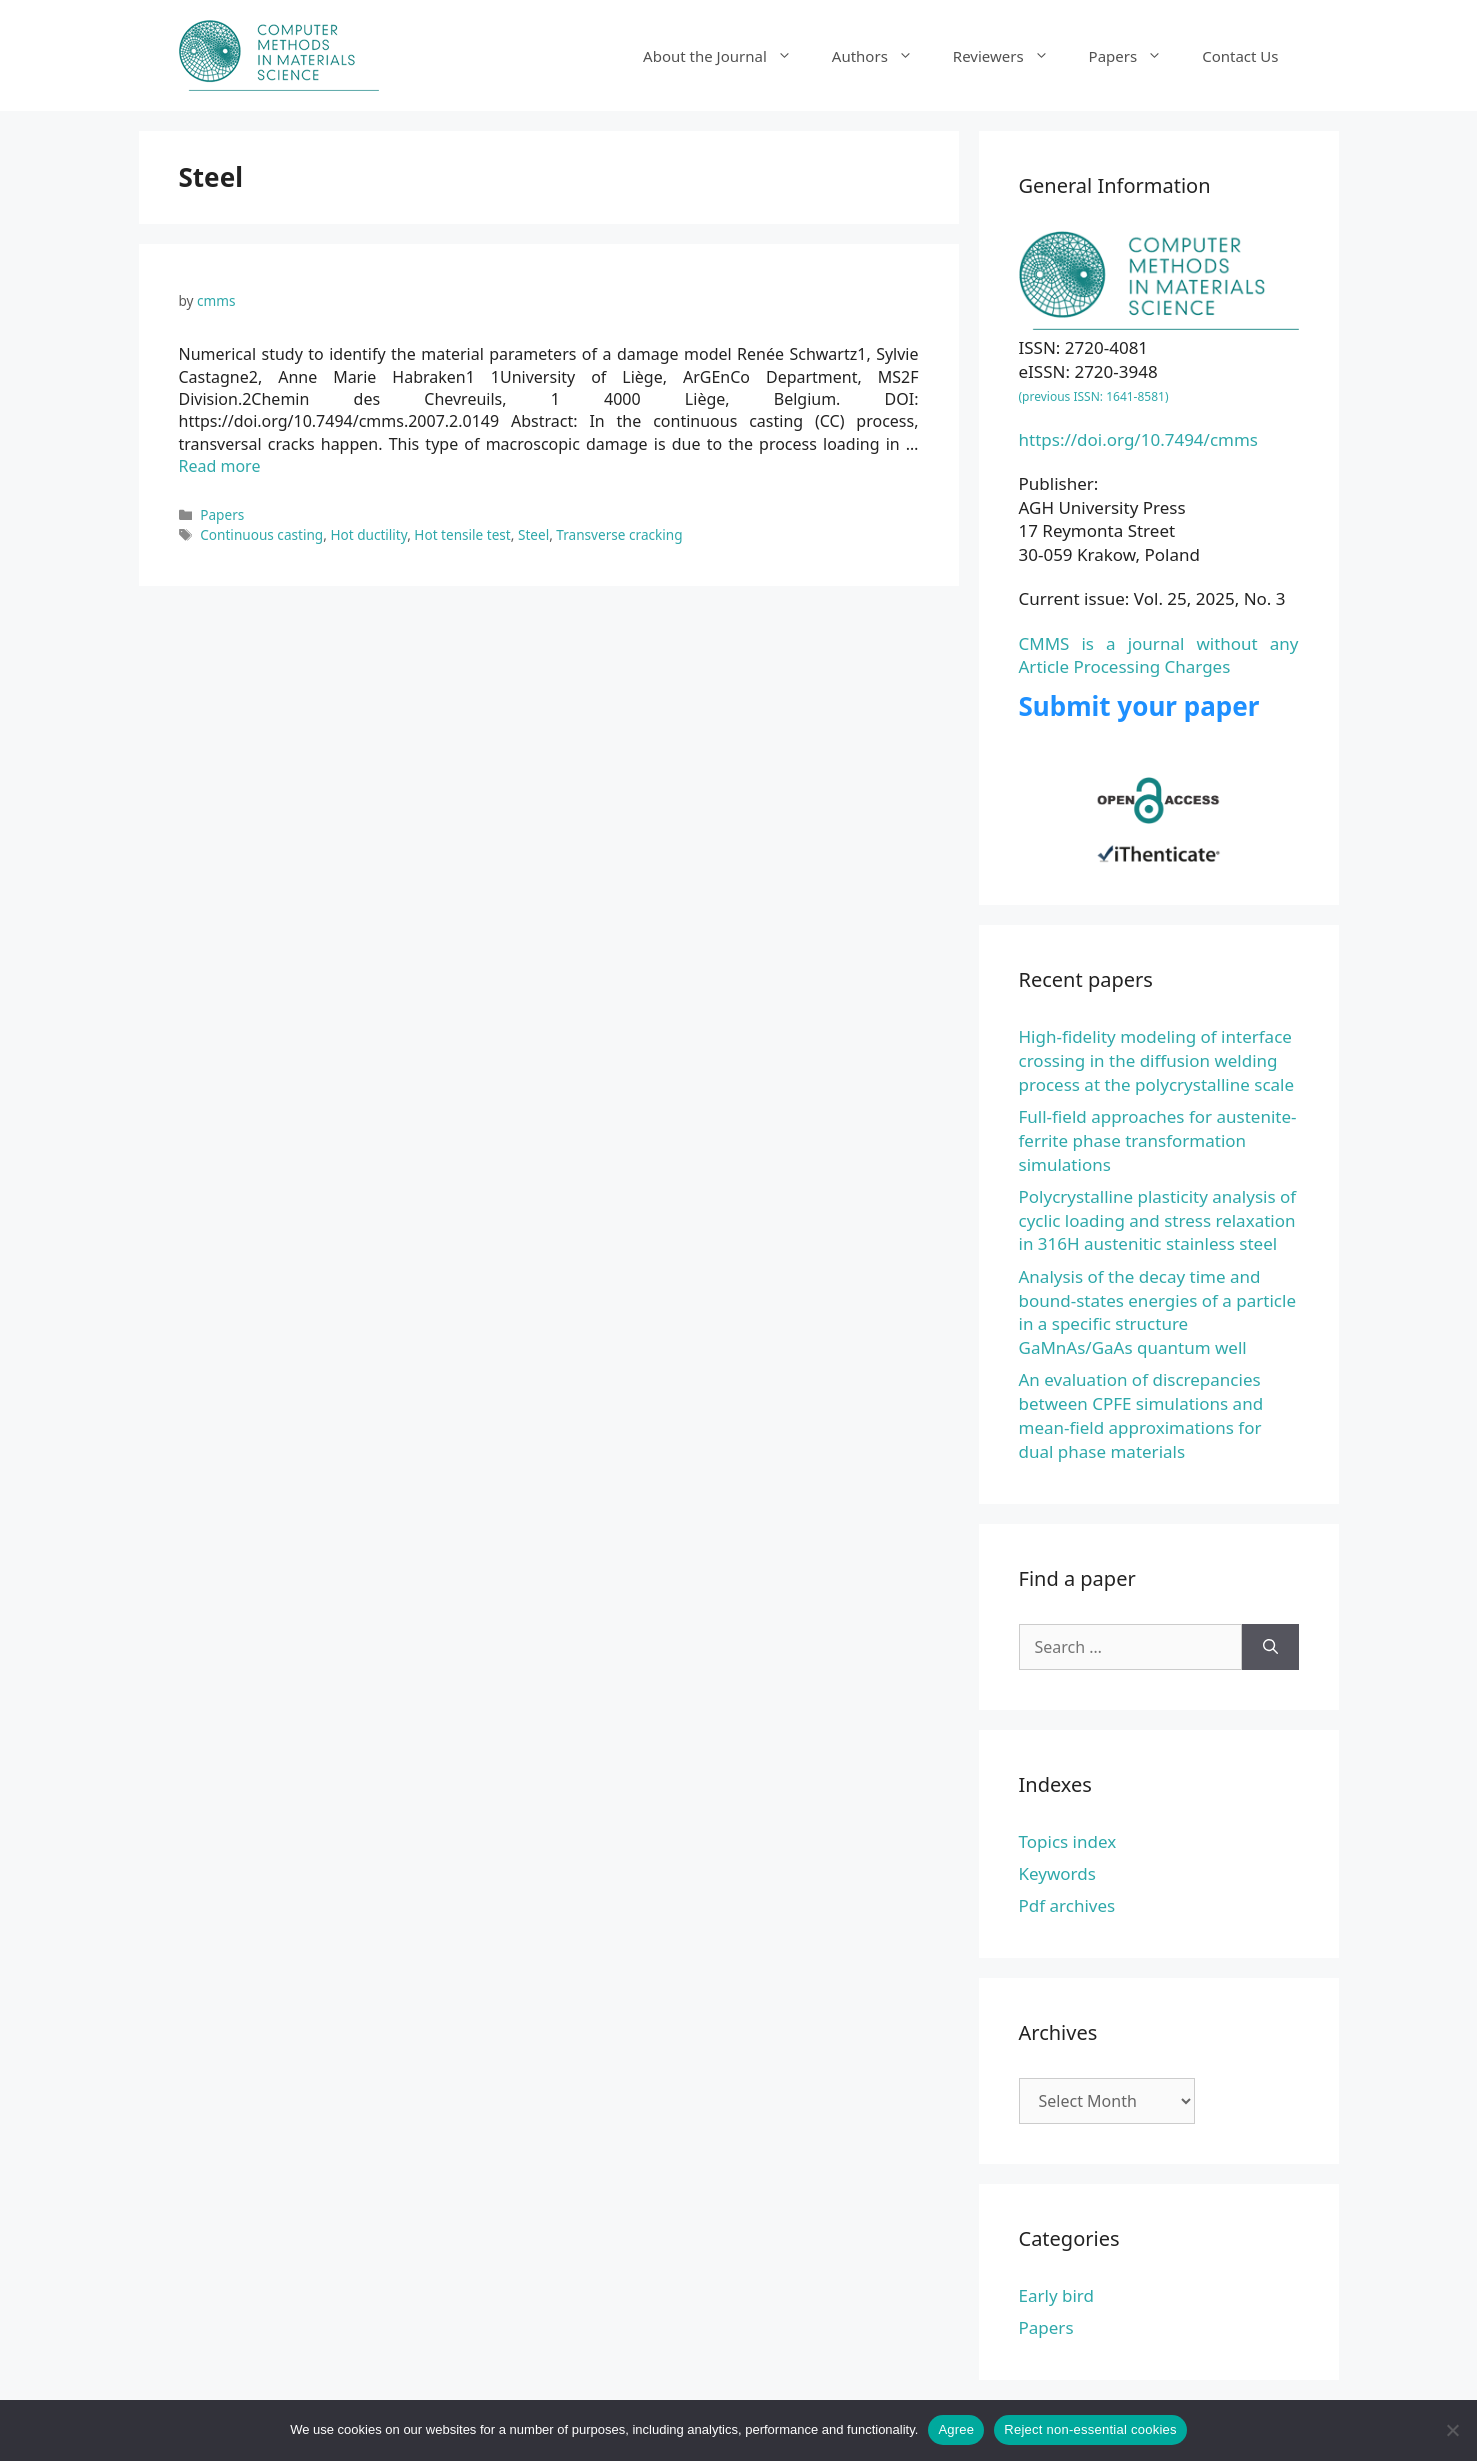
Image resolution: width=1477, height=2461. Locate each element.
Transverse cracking (619, 534)
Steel (533, 534)
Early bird (1056, 2295)
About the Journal (727, 56)
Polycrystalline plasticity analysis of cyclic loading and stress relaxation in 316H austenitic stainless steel (1158, 1220)
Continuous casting (261, 534)
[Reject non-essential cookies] (1452, 2430)
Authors (882, 56)
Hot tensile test (462, 534)
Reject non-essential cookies (1090, 2429)
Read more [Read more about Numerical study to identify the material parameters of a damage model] (220, 466)
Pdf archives (1067, 1905)
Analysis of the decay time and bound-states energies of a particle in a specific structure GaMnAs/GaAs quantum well (1158, 1312)
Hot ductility (368, 534)
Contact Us (1240, 56)
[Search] (1270, 1647)
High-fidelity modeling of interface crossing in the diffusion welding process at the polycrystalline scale (1157, 1060)
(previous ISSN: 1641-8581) (1094, 396)
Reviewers (1011, 56)
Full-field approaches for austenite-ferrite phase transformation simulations (1158, 1140)
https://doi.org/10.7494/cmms (1139, 439)
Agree (956, 2429)
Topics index (1068, 1841)
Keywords (1057, 1873)
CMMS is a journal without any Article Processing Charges (1159, 655)
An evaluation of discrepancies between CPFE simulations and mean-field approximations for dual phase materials (1141, 1415)
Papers (1136, 56)
